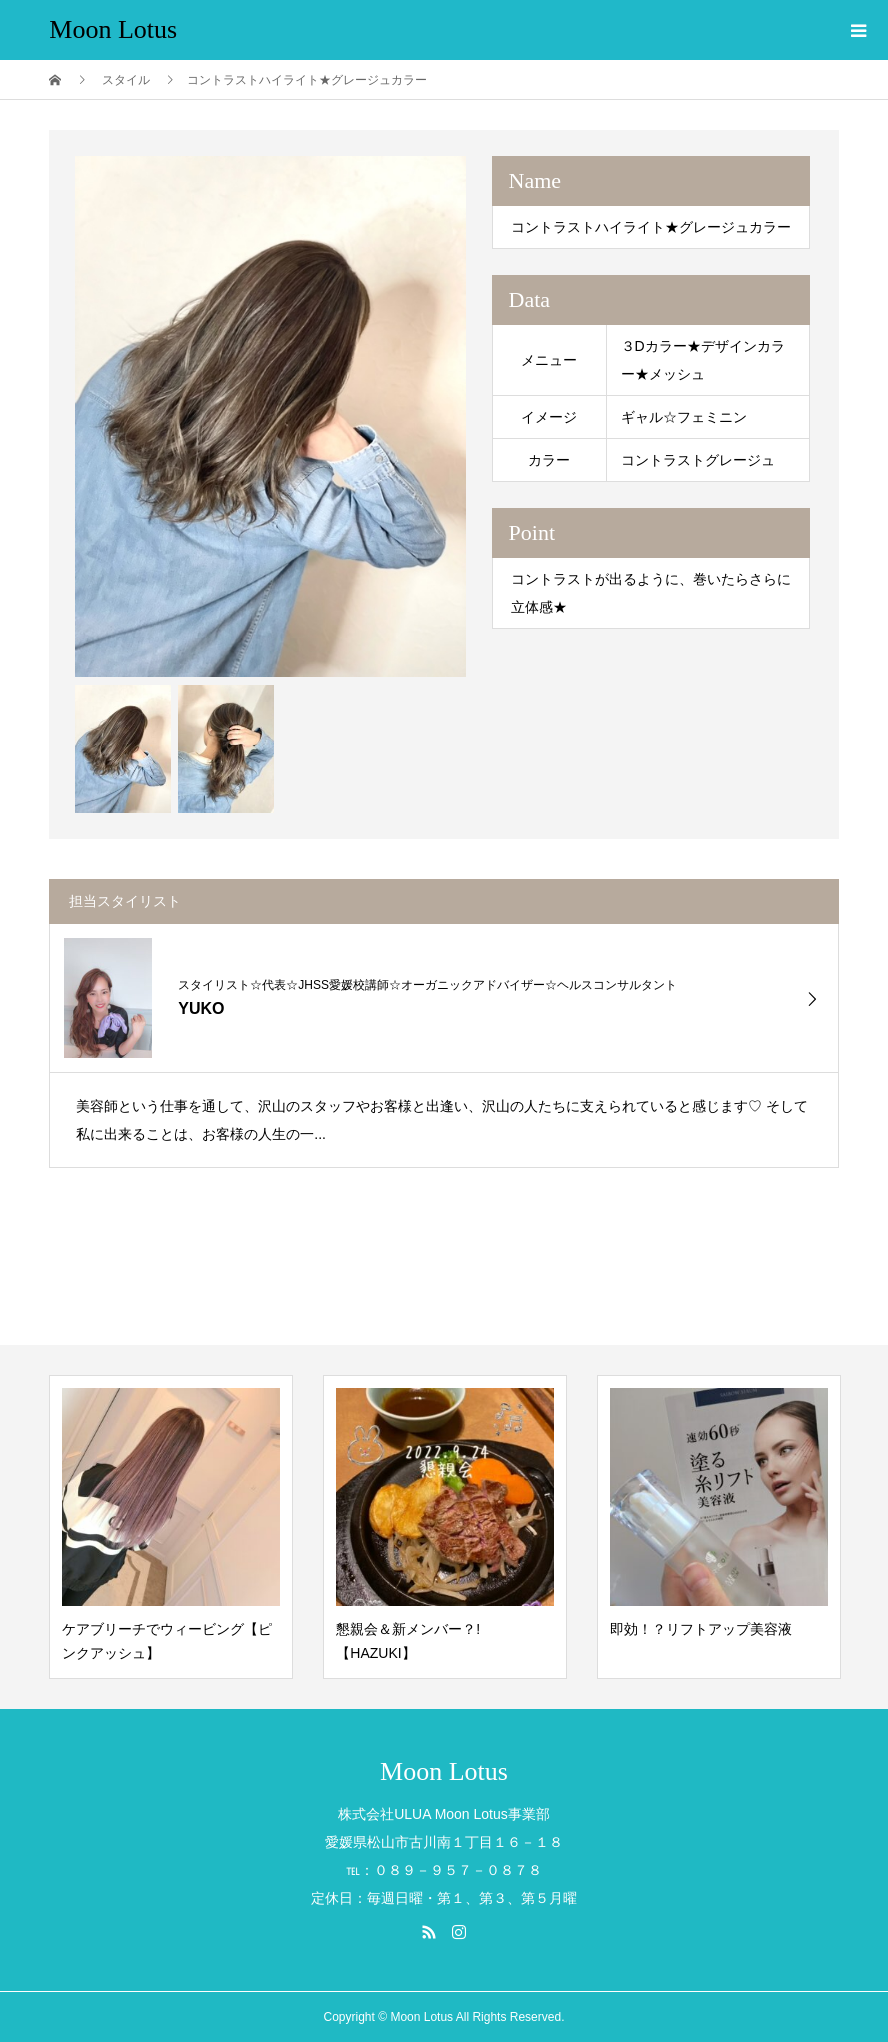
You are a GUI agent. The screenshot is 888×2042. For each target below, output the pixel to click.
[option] (270, 416)
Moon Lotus (113, 29)
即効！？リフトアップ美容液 (701, 1629)
